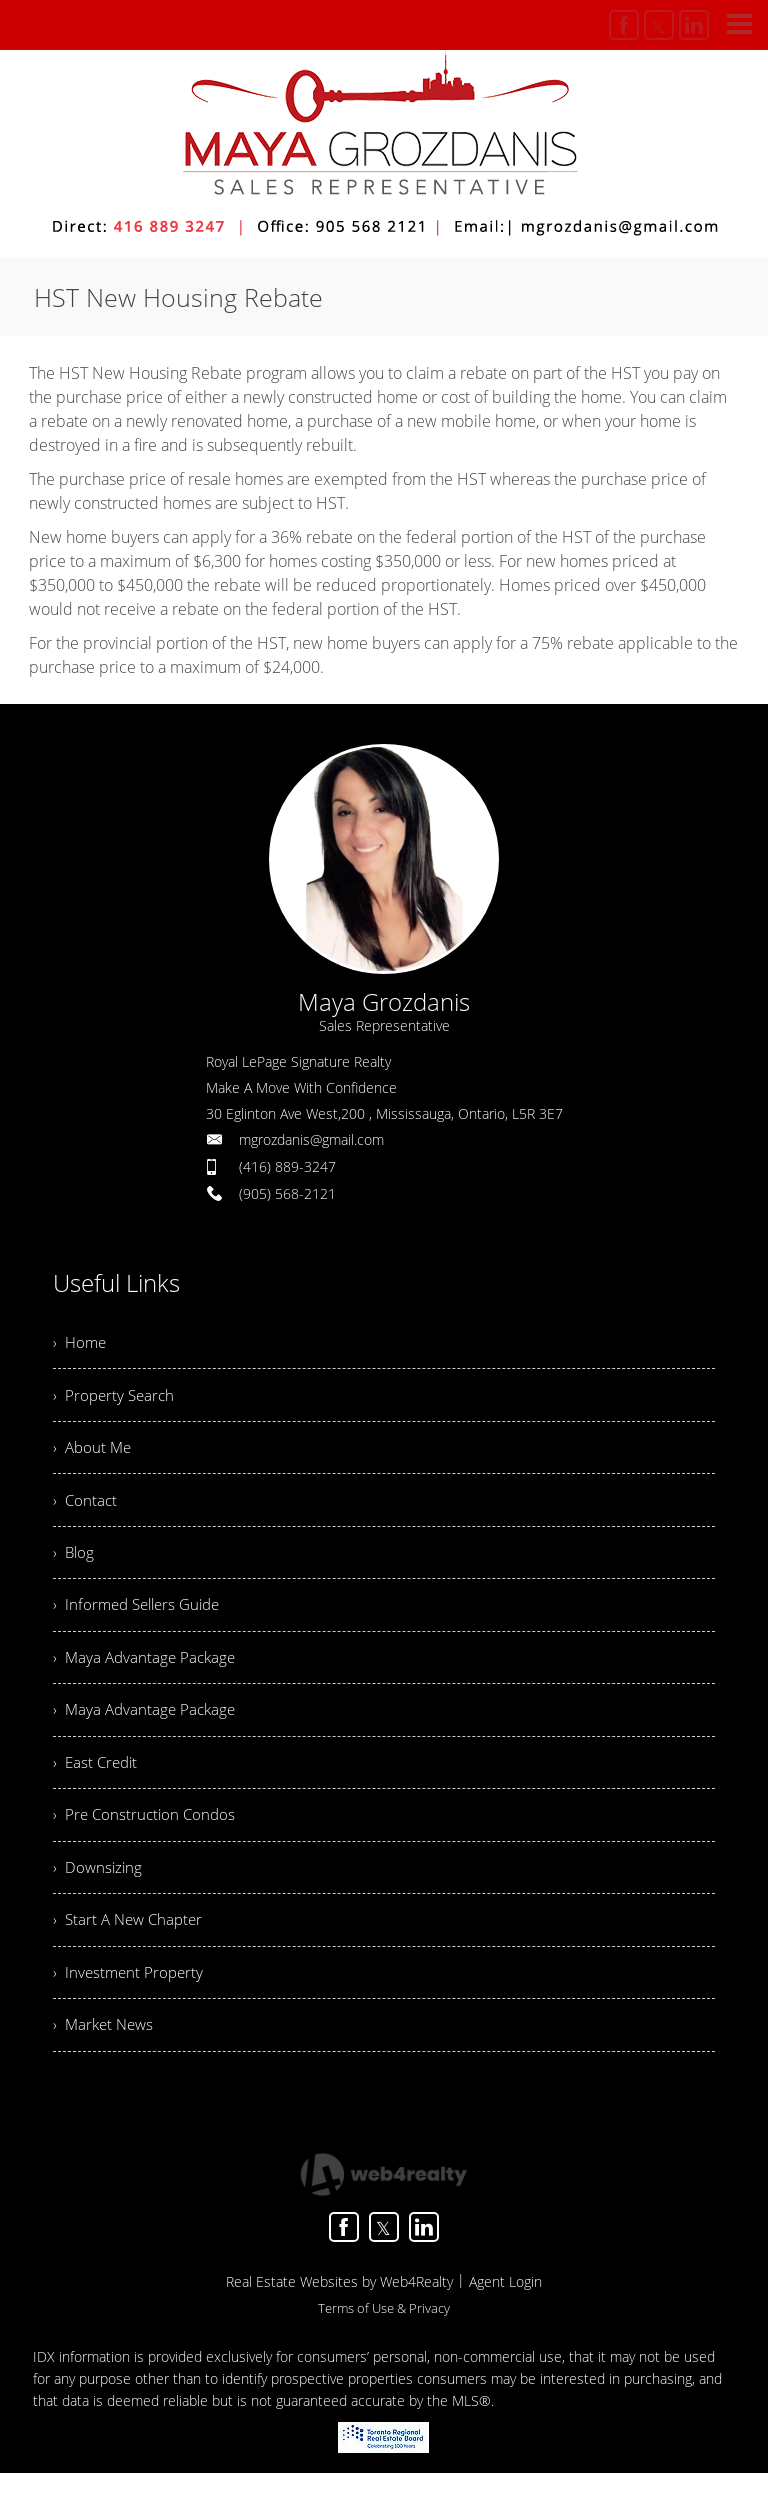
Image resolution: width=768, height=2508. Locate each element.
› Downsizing (99, 1894)
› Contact (86, 1509)
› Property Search (116, 1399)
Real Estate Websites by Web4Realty (339, 2316)
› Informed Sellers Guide (142, 1619)
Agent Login (505, 2316)
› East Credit (97, 1784)
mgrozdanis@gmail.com (311, 1139)
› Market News (106, 2059)
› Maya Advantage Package (147, 1674)
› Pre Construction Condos (147, 1839)
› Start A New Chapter (131, 1949)
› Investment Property (130, 2004)
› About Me (94, 1454)
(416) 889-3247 (287, 1166)
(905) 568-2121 (287, 1193)
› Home (81, 1344)
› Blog (74, 1564)
